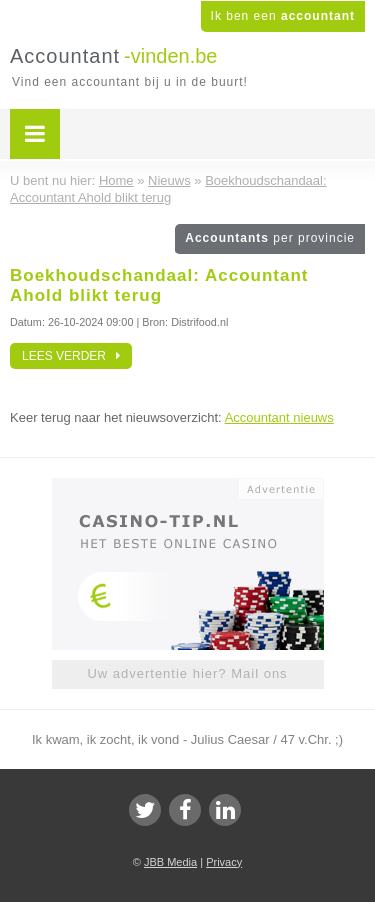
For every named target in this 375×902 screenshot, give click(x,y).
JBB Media (170, 862)
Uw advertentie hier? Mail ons (187, 673)
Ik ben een (283, 16)
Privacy (224, 862)
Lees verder (71, 356)
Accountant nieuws (279, 417)
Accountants (270, 238)
